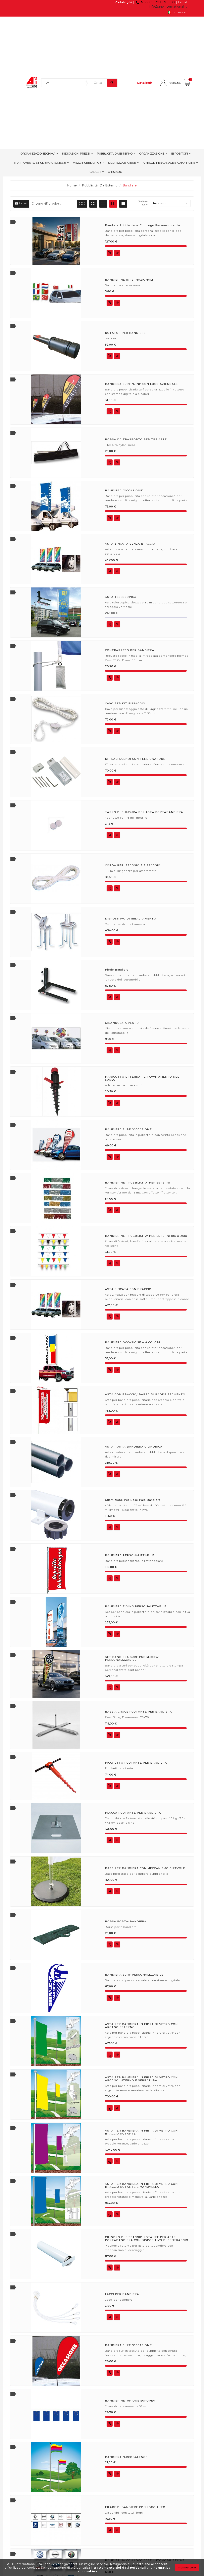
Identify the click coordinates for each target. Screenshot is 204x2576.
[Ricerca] (99, 83)
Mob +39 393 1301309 (155, 2)
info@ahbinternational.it (168, 6)
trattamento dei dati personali (120, 2567)
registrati (174, 83)
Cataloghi (123, 2)
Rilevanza (170, 203)
